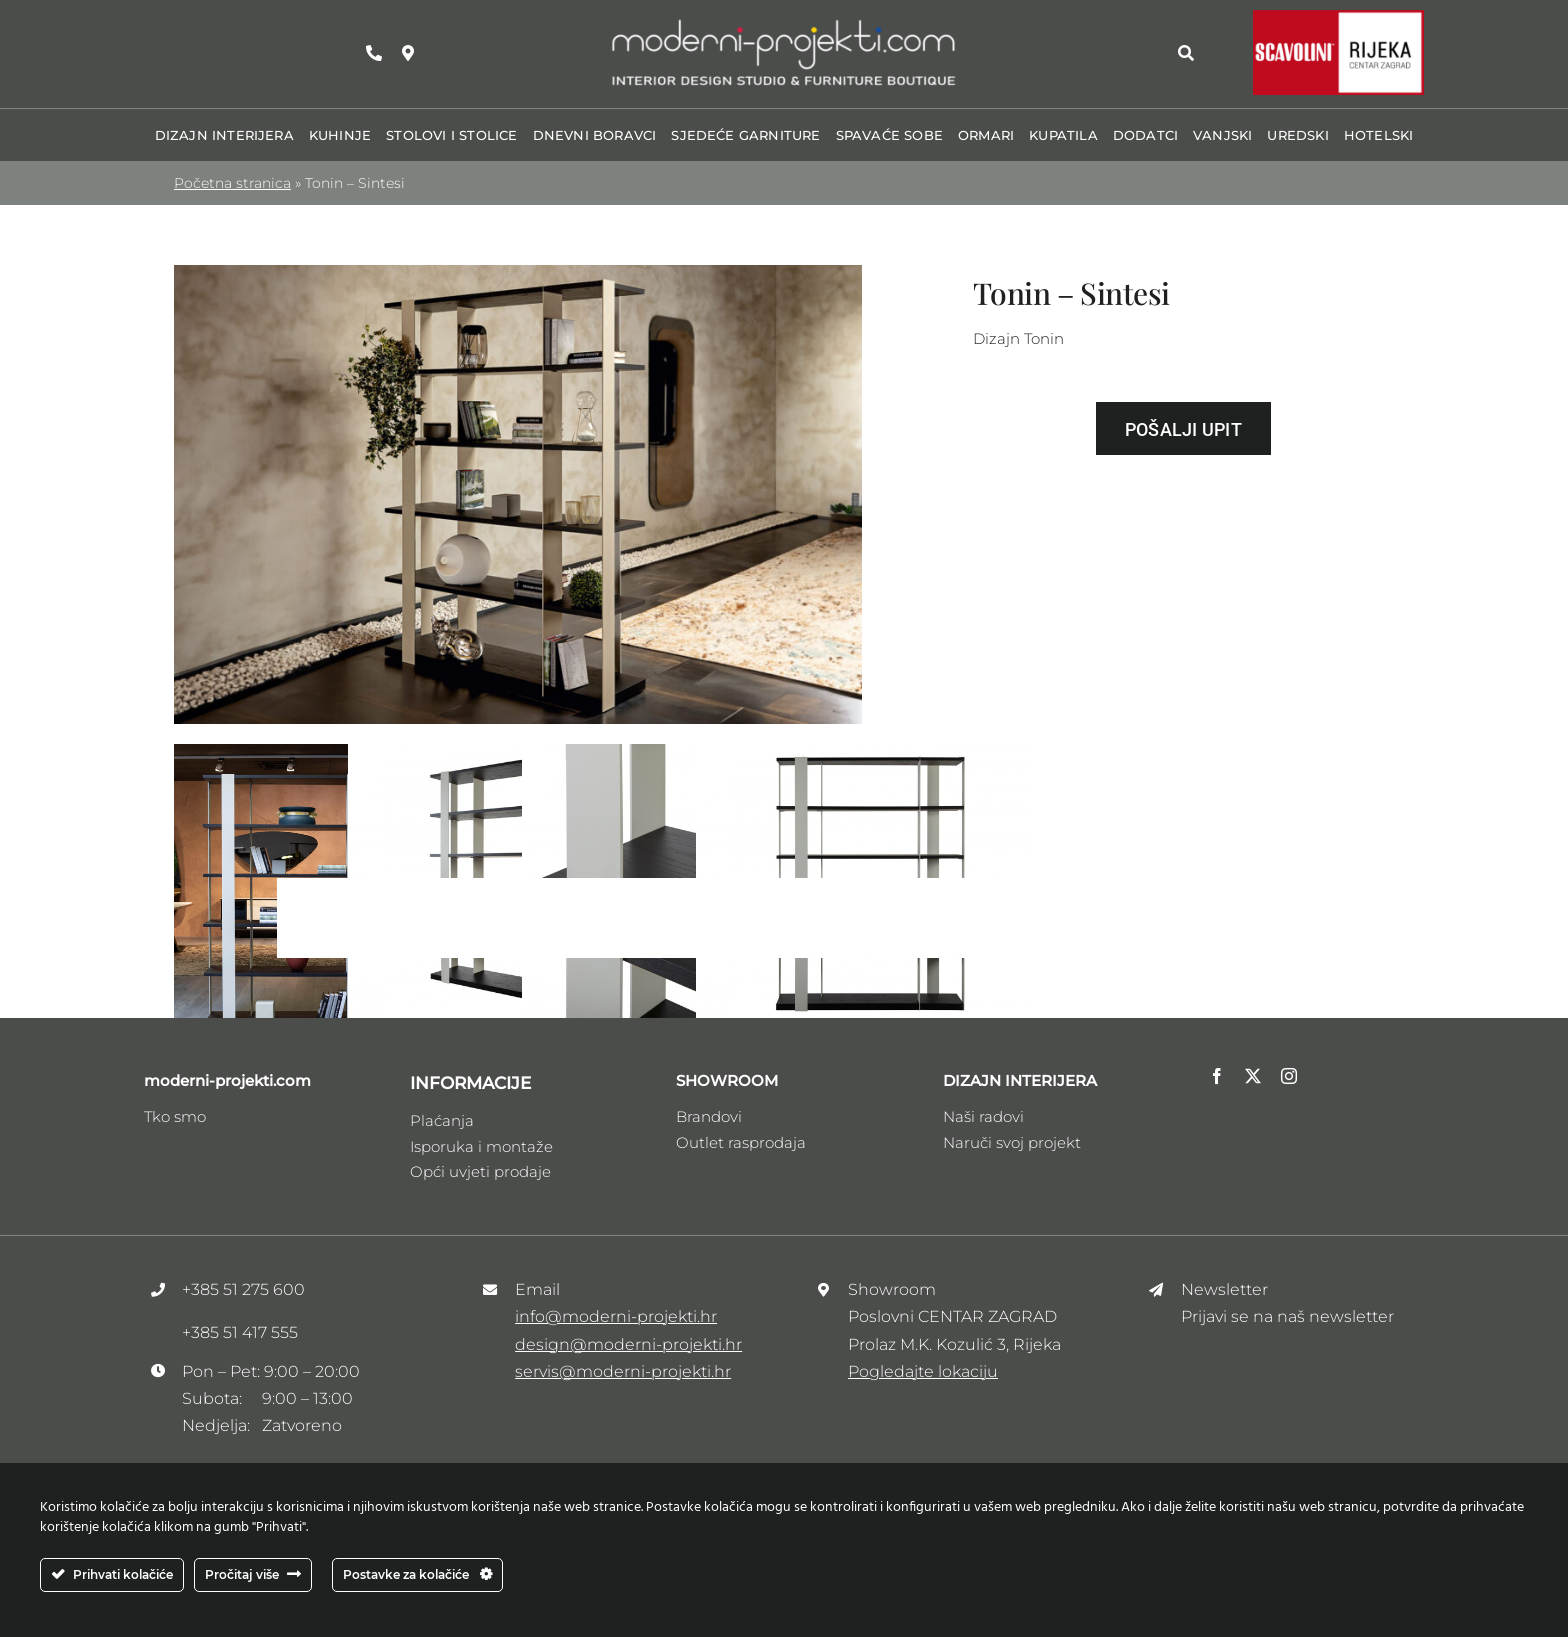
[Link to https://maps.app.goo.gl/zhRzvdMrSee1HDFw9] (408, 53)
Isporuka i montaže (481, 1146)
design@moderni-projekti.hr (628, 1344)
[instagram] (1289, 1076)
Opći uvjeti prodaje (480, 1171)
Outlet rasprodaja (741, 1142)
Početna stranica (232, 183)
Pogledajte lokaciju (923, 1371)
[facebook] (1217, 1076)
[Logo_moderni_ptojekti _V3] (784, 23)
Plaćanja (442, 1120)
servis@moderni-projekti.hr (623, 1371)
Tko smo (175, 1116)
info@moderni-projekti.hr (616, 1316)
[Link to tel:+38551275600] (374, 53)
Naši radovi (983, 1116)
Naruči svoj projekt (1012, 1142)
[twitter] (1253, 1076)
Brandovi (709, 1116)
